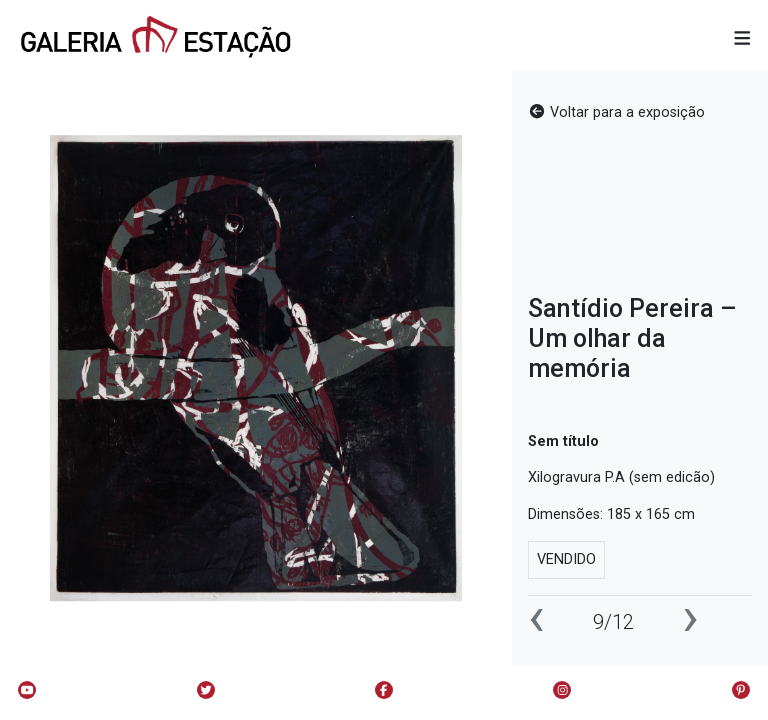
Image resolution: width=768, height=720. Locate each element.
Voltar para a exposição (616, 112)
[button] (742, 39)
